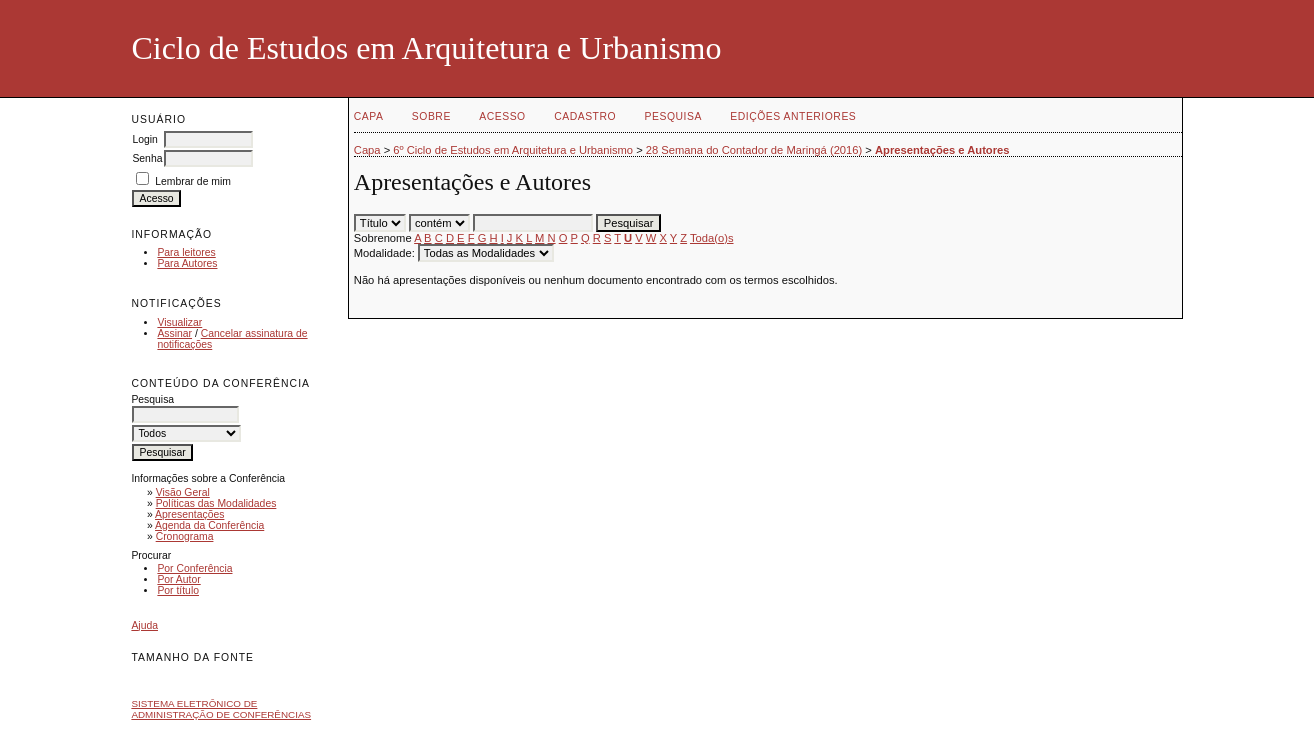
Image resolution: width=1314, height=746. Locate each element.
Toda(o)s (712, 238)
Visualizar (179, 322)
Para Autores (187, 263)
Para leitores (186, 252)
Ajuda (144, 625)
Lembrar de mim (193, 181)
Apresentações (189, 514)
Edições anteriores (793, 116)
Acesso (502, 116)
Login (144, 139)
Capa (369, 116)
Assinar (174, 333)
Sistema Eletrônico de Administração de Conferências (221, 709)
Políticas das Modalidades (216, 503)
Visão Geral (183, 492)
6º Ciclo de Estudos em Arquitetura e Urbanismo (513, 150)
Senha (147, 158)
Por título (178, 590)
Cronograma (185, 536)
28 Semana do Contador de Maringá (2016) (754, 150)
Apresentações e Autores (942, 150)
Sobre (431, 116)
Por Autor (178, 579)
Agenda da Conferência (209, 525)
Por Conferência (194, 568)
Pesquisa (673, 116)
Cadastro (585, 116)
